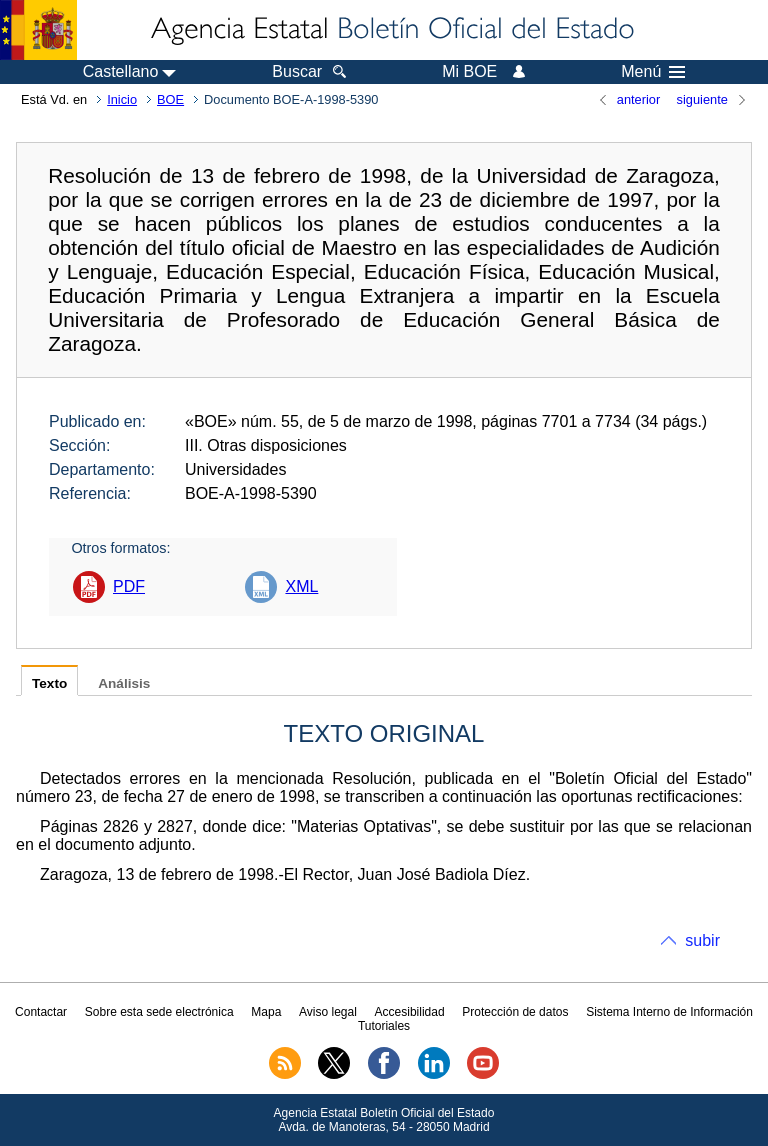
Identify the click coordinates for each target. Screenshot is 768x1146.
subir (702, 940)
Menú (653, 72)
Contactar (41, 1012)
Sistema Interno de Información (669, 1012)
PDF (129, 586)
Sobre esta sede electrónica (159, 1012)
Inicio (122, 99)
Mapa (266, 1012)
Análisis (124, 683)
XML (301, 586)
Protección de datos (515, 1012)
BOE (170, 99)
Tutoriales (384, 1026)
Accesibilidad (410, 1012)
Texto (49, 683)
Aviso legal (328, 1012)
